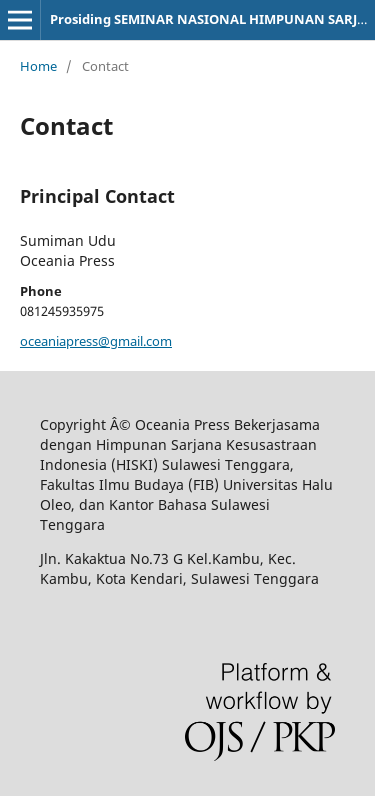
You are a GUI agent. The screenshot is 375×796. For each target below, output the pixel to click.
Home (38, 66)
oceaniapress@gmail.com (96, 341)
